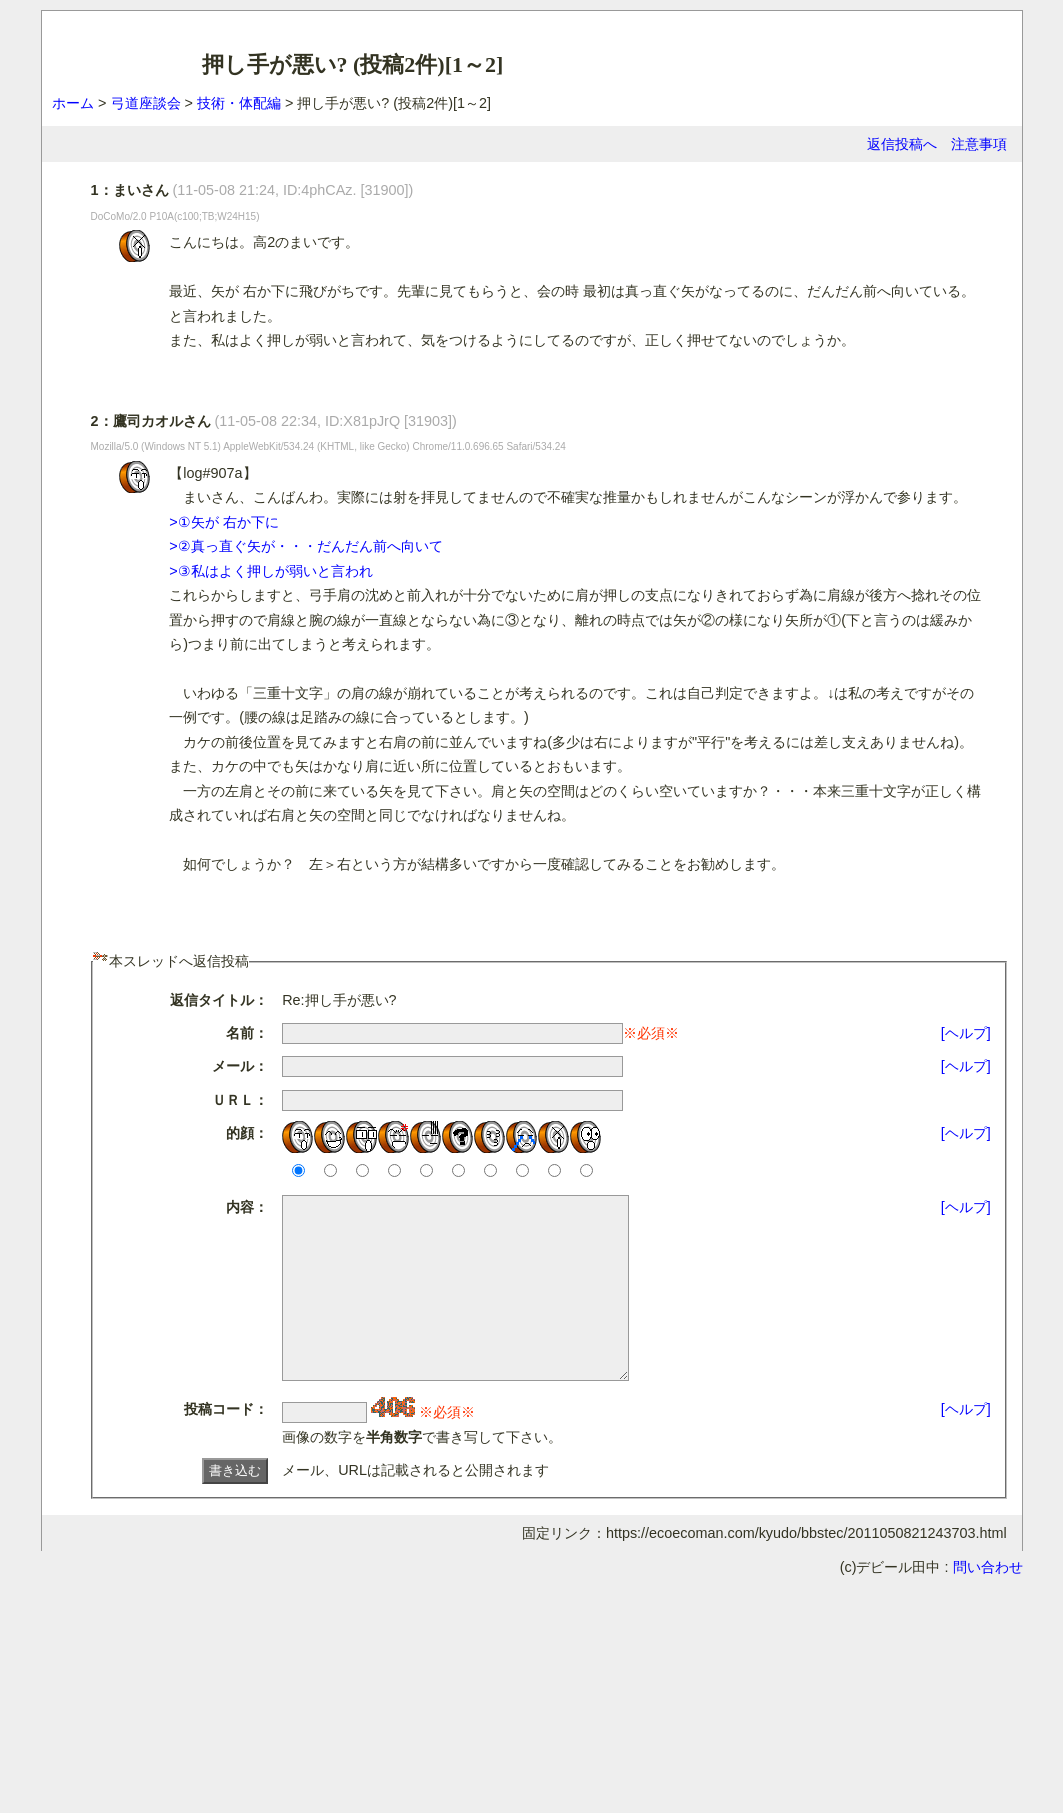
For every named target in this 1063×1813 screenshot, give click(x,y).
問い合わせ (988, 1603)
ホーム (73, 103)
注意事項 (979, 144)
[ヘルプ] (966, 1033)
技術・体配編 (239, 103)
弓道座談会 (146, 103)
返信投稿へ (902, 144)
